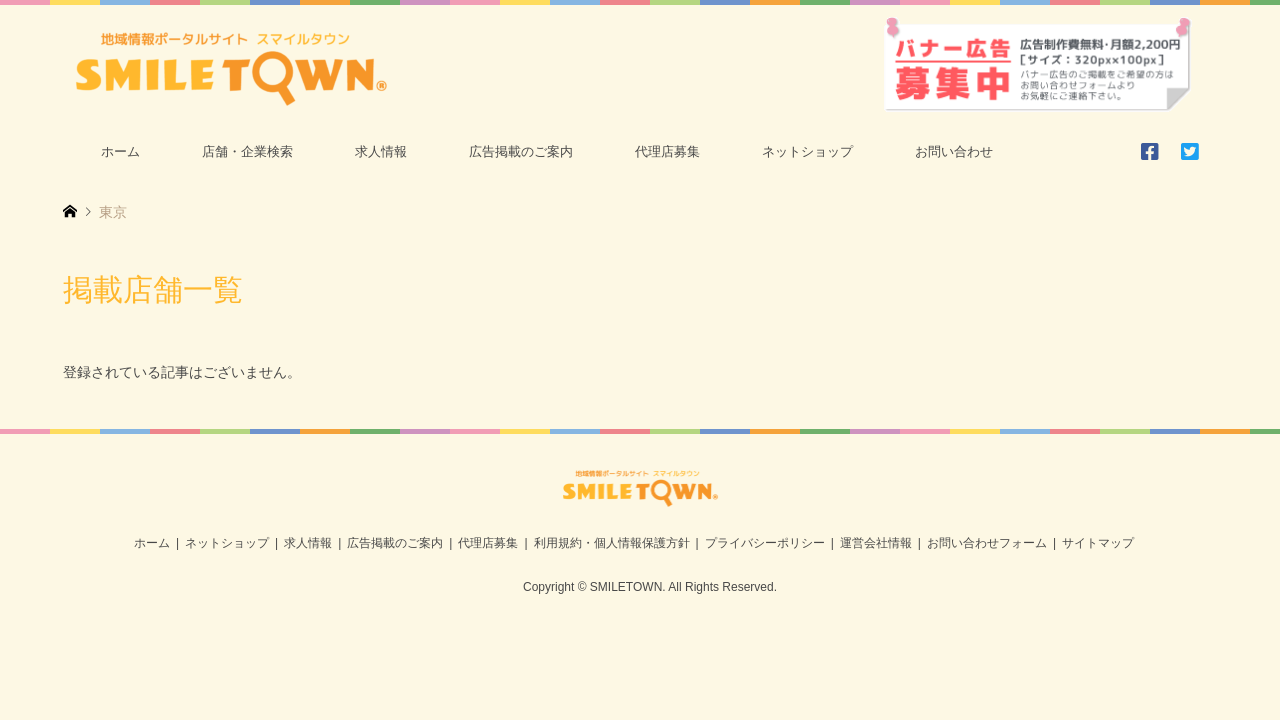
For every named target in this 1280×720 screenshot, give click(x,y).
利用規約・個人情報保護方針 (612, 543)
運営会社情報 (876, 543)
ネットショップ (807, 151)
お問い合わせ (954, 151)
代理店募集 (667, 151)
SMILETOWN (626, 587)
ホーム (120, 151)
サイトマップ (1098, 543)
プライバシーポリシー (765, 543)
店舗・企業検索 (247, 151)
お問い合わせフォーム (987, 543)
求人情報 (381, 151)
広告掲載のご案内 (521, 151)
